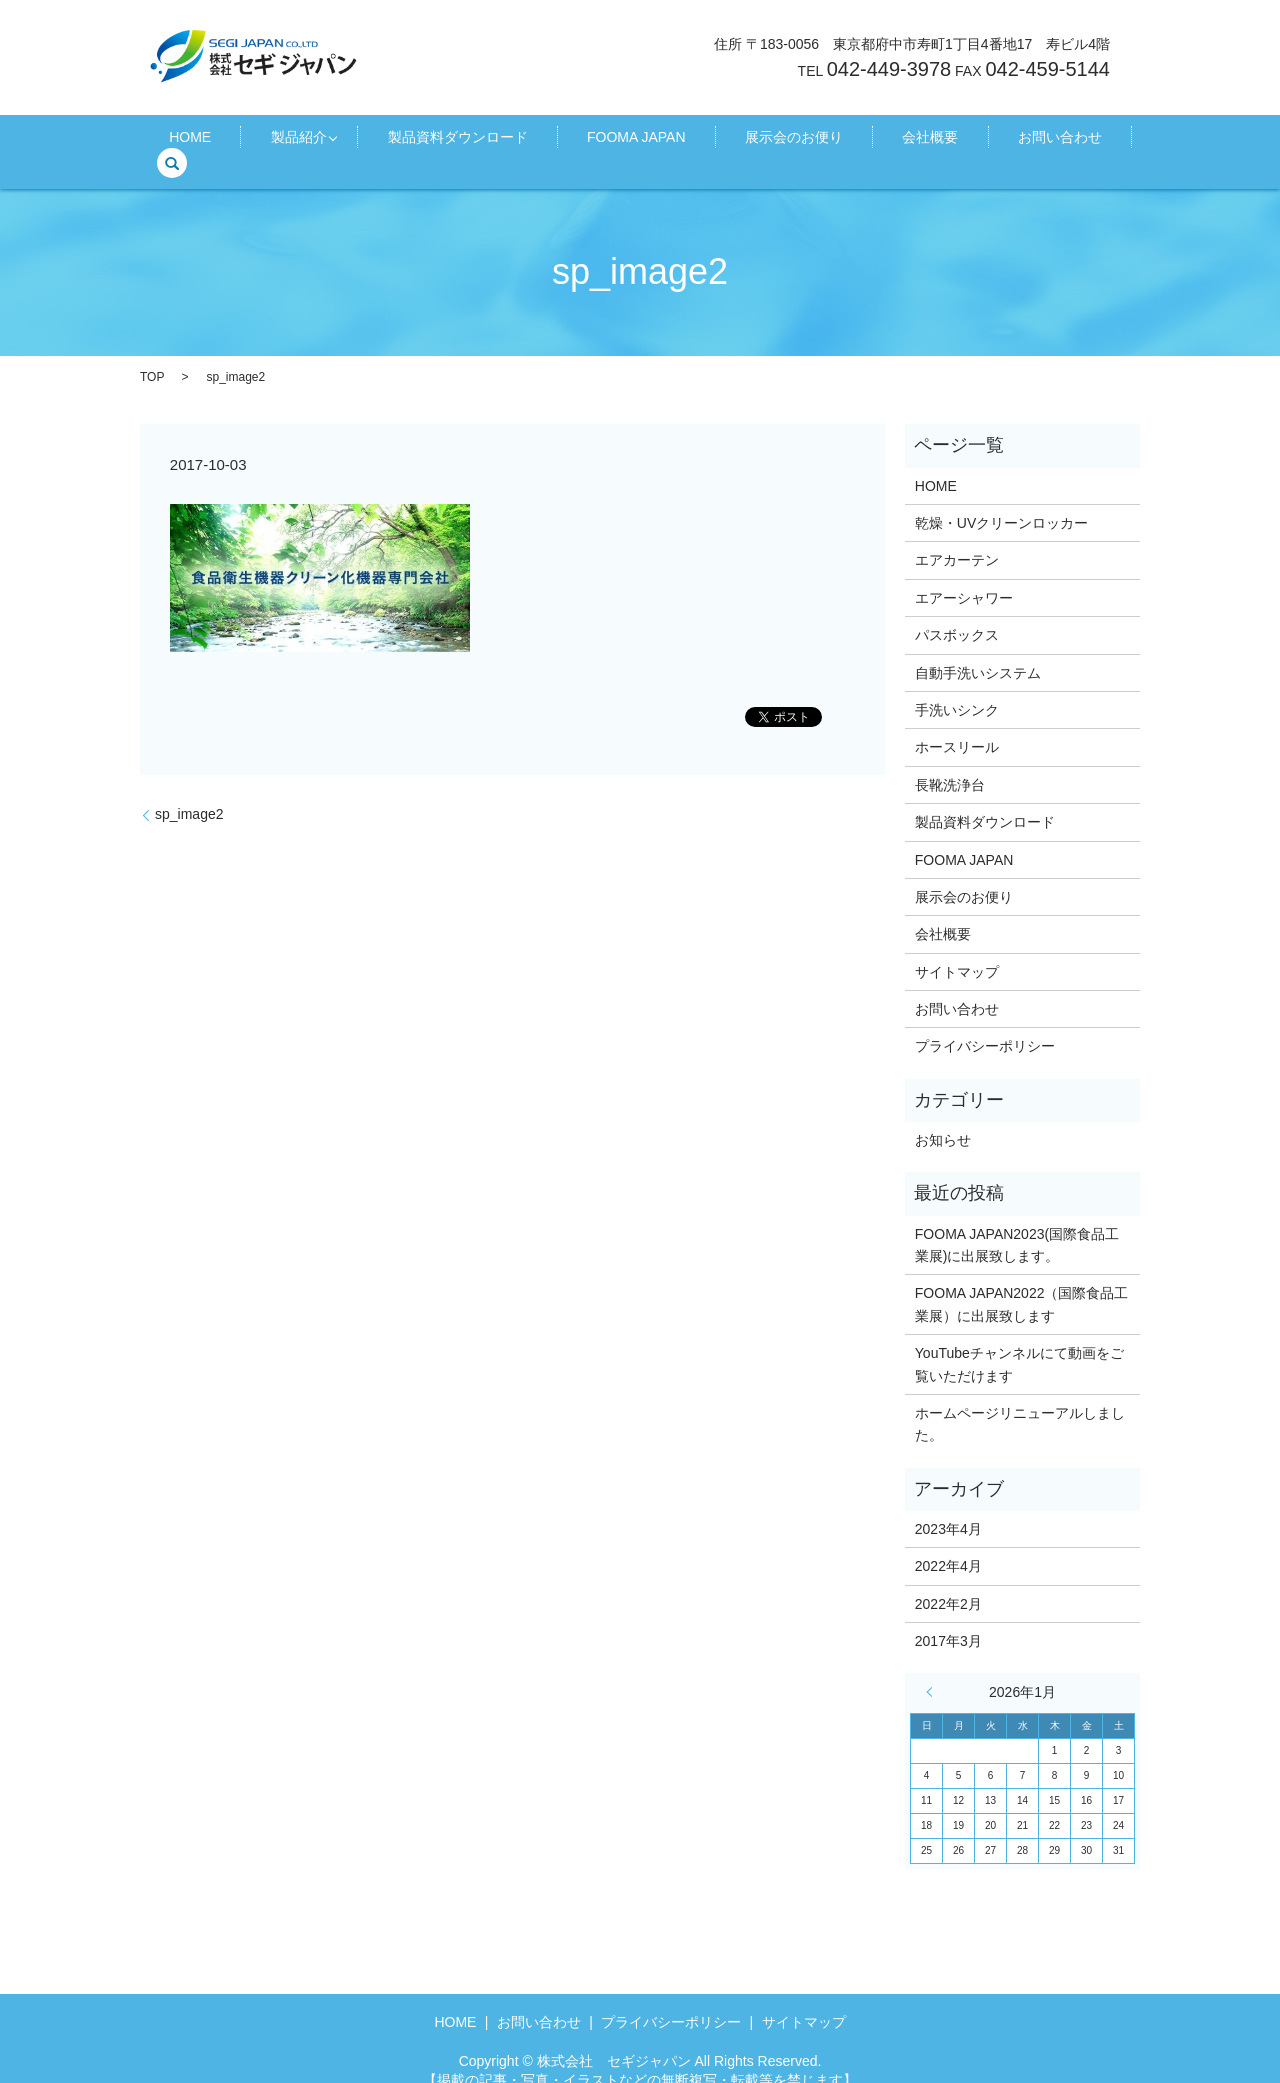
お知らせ (943, 1118)
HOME (231, 141)
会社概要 (859, 141)
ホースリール (957, 725)
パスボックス (957, 613)
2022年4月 (948, 1544)
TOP (152, 354)
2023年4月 (948, 1507)
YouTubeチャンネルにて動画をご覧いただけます (1019, 1342)
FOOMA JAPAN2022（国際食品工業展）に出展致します (1022, 1282)
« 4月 (934, 1670)
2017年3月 (948, 1619)
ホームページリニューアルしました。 (1020, 1402)
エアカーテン (957, 538)
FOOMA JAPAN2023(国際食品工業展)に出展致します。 (1017, 1222)
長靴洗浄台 (950, 762)
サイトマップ (957, 949)
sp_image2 (189, 792)
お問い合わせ (964, 141)
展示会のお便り (748, 141)
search (1055, 141)
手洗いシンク (957, 688)
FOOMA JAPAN (614, 141)
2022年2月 (948, 1581)
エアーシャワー (964, 576)
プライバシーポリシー (985, 1024)
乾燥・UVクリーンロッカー (1001, 501)
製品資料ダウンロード (461, 141)
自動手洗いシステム (978, 650)
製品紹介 (314, 141)
